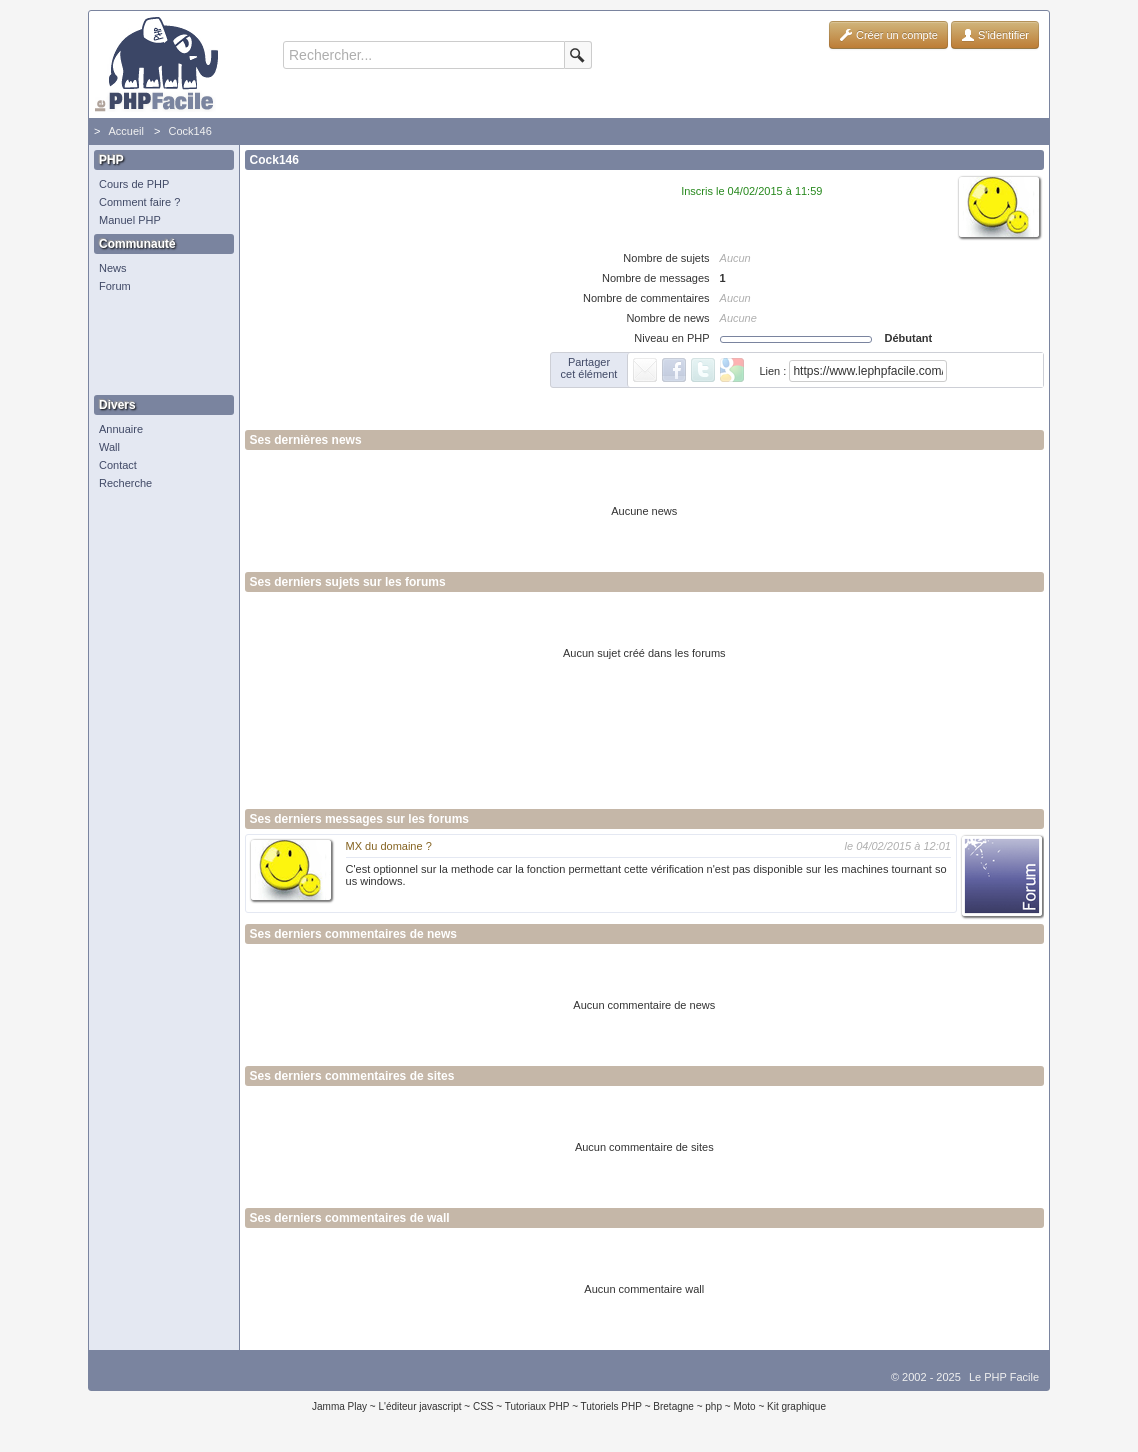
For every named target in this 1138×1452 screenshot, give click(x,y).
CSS (483, 1406)
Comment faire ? (139, 202)
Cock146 (189, 131)
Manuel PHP (130, 220)
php (713, 1406)
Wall (109, 447)
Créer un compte (888, 35)
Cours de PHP (134, 184)
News (113, 268)
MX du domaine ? (389, 846)
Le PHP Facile (1004, 1377)
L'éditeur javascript (419, 1406)
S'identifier (995, 35)
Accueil (125, 131)
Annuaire (121, 429)
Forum (115, 286)
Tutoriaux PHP (537, 1406)
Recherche (125, 483)
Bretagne (673, 1406)
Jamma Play (339, 1406)
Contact (118, 465)
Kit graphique (796, 1406)
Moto (744, 1406)
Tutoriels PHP (611, 1406)
